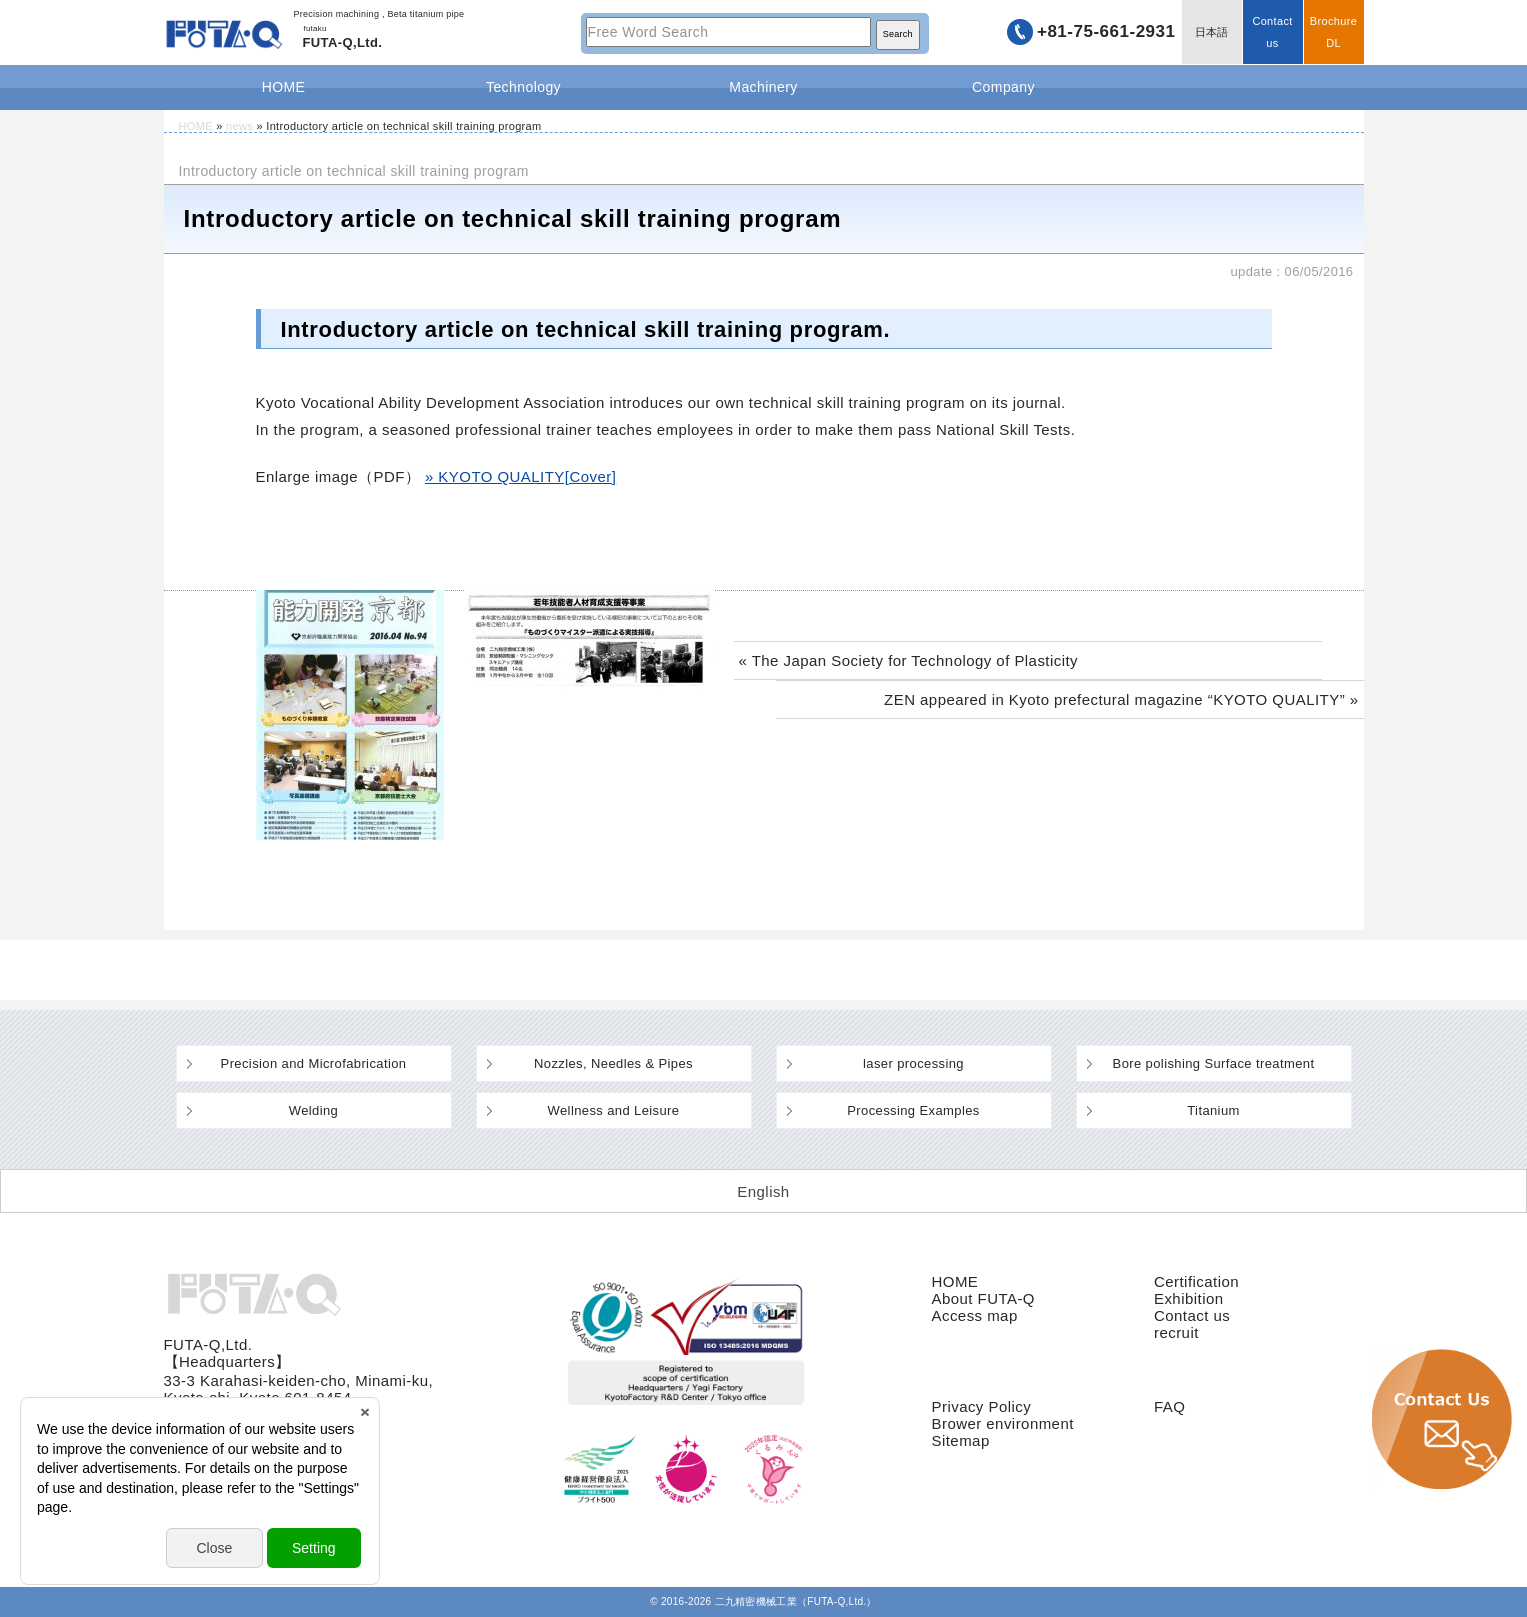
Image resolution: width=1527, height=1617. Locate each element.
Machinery (763, 87)
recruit (1176, 1332)
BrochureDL (1333, 32)
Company (1003, 87)
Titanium (1213, 1110)
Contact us (1272, 32)
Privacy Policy (982, 1406)
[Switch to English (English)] (763, 1191)
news (239, 126)
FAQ (1169, 1406)
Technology (523, 87)
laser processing (913, 1063)
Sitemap (961, 1440)
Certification (1196, 1281)
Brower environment (1003, 1423)
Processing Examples (913, 1110)
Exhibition (1189, 1298)
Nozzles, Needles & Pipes (613, 1063)
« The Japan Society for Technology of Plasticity (909, 660)
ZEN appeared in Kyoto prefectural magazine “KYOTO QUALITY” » (1121, 699)
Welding (313, 1110)
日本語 (1212, 32)
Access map (975, 1315)
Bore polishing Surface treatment (1214, 1063)
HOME (284, 87)
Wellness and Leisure (614, 1110)
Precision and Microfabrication (314, 1063)
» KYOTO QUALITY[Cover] (520, 476)
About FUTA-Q (983, 1298)
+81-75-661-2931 (1106, 31)
